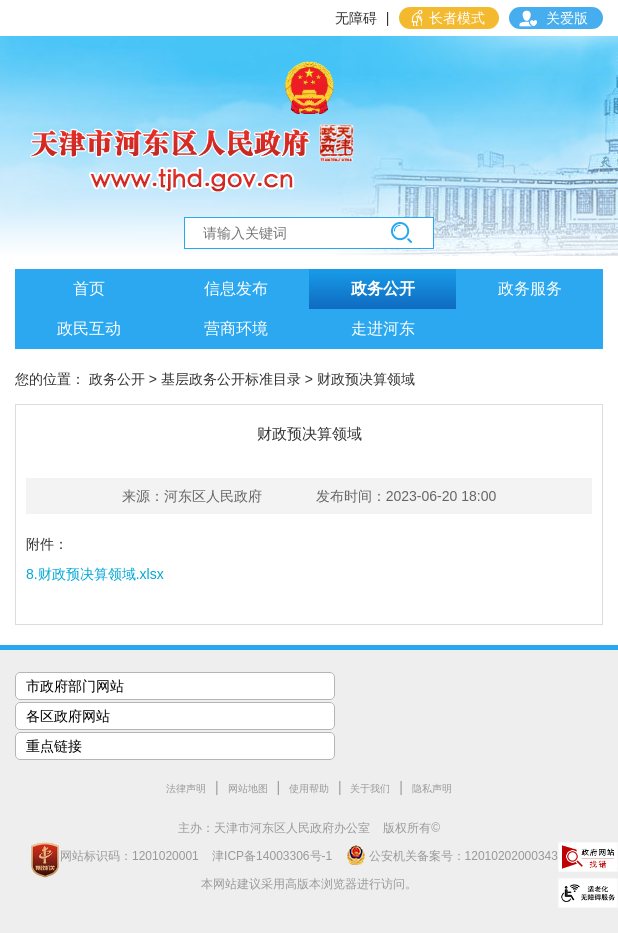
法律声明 (186, 788)
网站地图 (248, 788)
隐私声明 (432, 788)
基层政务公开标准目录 (231, 379)
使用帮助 (309, 788)
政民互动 (89, 328)
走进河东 (383, 328)
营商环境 (236, 328)
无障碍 (356, 18)
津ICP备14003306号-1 (272, 856)
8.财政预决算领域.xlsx (95, 574)
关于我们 (370, 788)
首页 (89, 288)
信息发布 (236, 288)
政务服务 (530, 288)
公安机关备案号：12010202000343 (452, 855)
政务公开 (383, 288)
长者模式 (457, 18)
